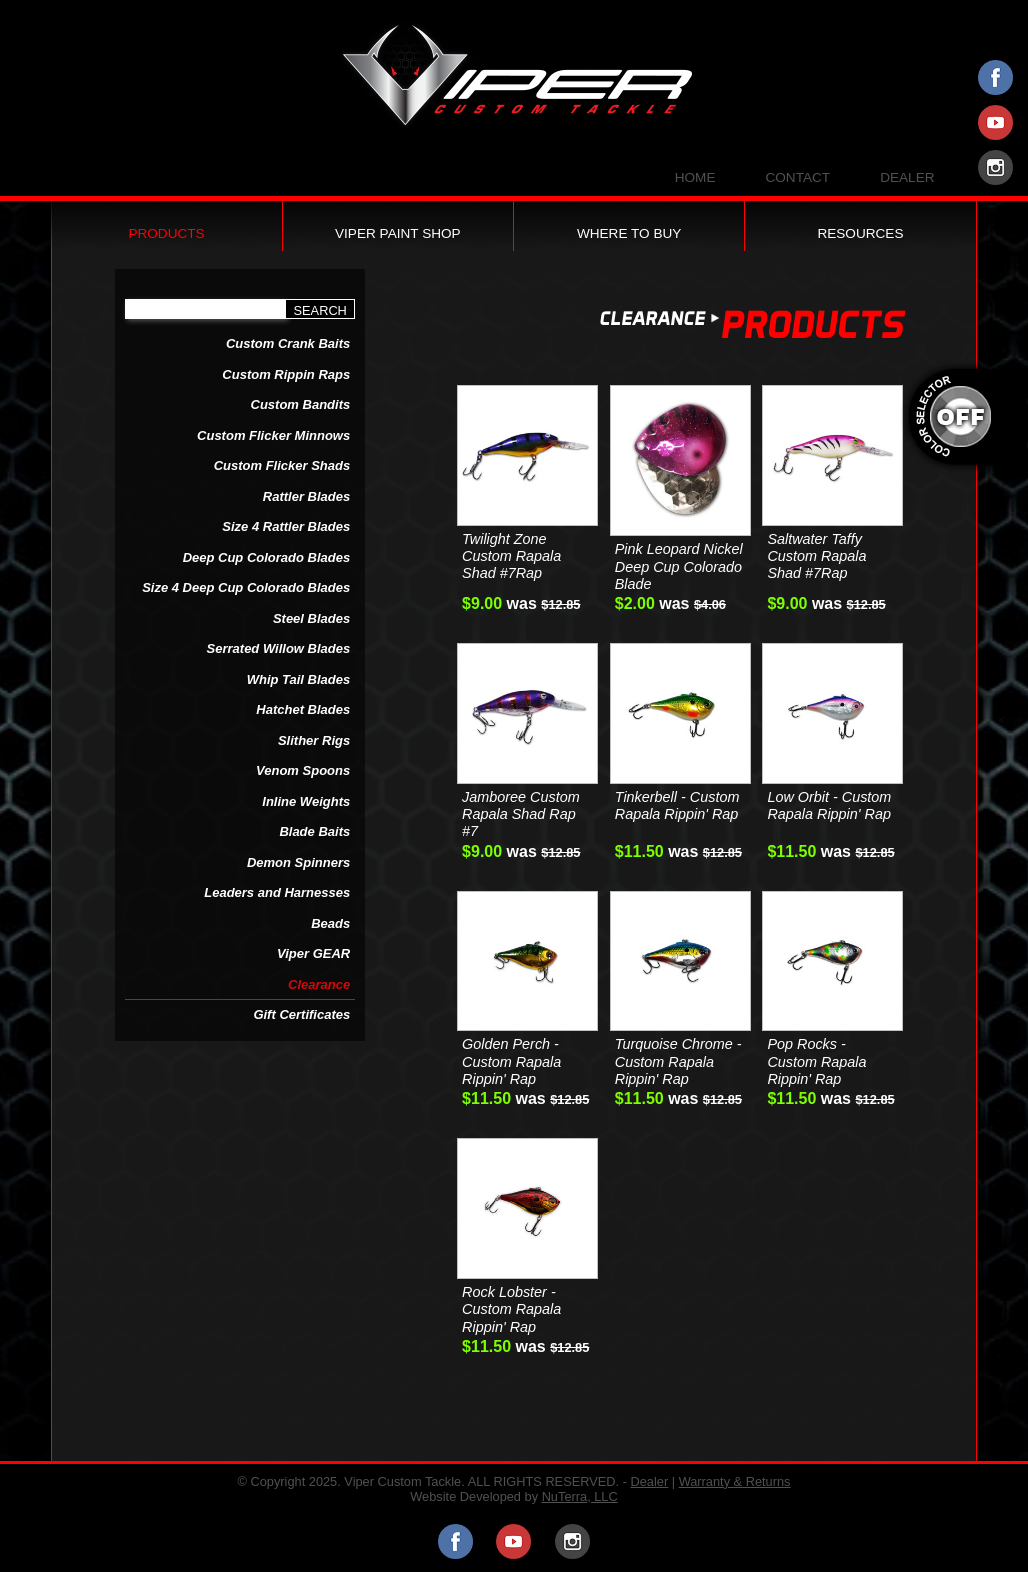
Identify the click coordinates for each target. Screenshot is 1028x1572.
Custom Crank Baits (288, 343)
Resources (860, 233)
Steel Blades (311, 618)
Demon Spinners (298, 862)
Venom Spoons (303, 770)
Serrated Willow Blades (279, 648)
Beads (330, 923)
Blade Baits (314, 831)
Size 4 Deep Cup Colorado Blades (246, 587)
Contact (797, 178)
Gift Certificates (301, 1014)
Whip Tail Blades (299, 679)
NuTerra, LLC (580, 1496)
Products (166, 233)
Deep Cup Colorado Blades (267, 557)
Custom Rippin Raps (286, 374)
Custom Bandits (301, 404)
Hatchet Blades (303, 709)
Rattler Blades (306, 496)
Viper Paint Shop (398, 233)
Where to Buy (629, 233)
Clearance (319, 984)
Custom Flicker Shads (282, 465)
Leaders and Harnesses (277, 892)
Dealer (907, 178)
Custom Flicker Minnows (273, 435)
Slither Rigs (314, 740)
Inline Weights (306, 801)
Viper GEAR (313, 953)
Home (695, 178)
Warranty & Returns (735, 1481)
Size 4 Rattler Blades (286, 526)
